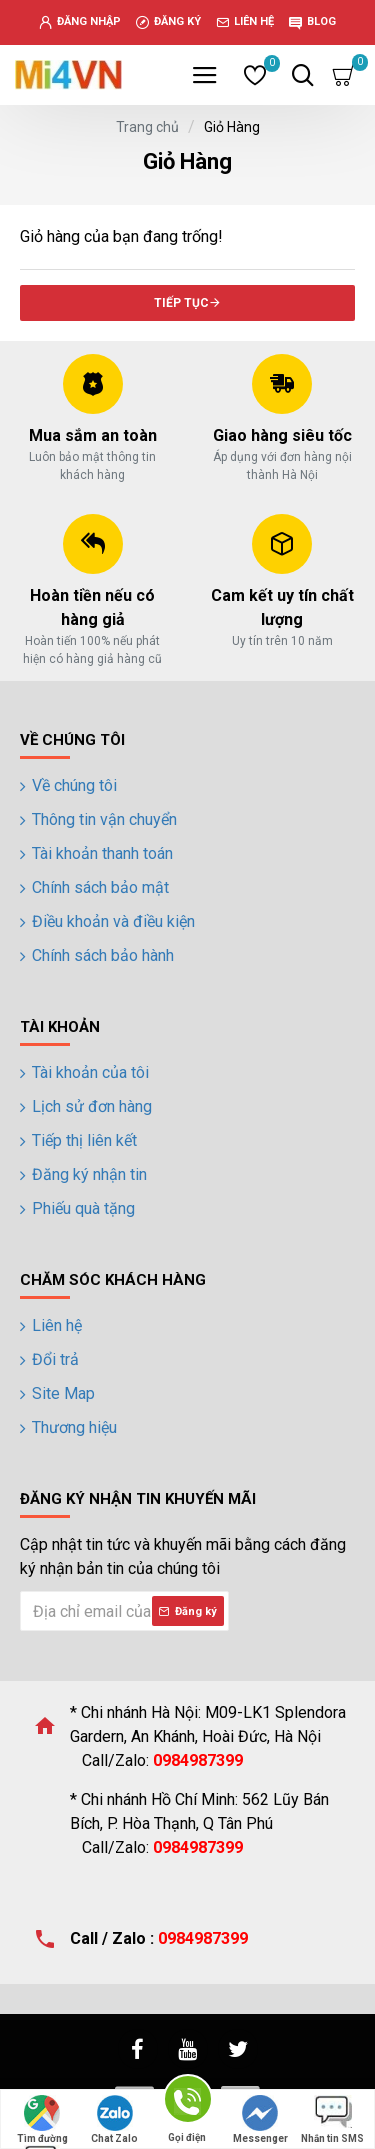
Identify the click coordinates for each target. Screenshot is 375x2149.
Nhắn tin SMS (332, 2119)
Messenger (260, 2119)
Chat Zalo (114, 2119)
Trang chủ (147, 127)
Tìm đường (42, 2119)
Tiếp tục (181, 303)
